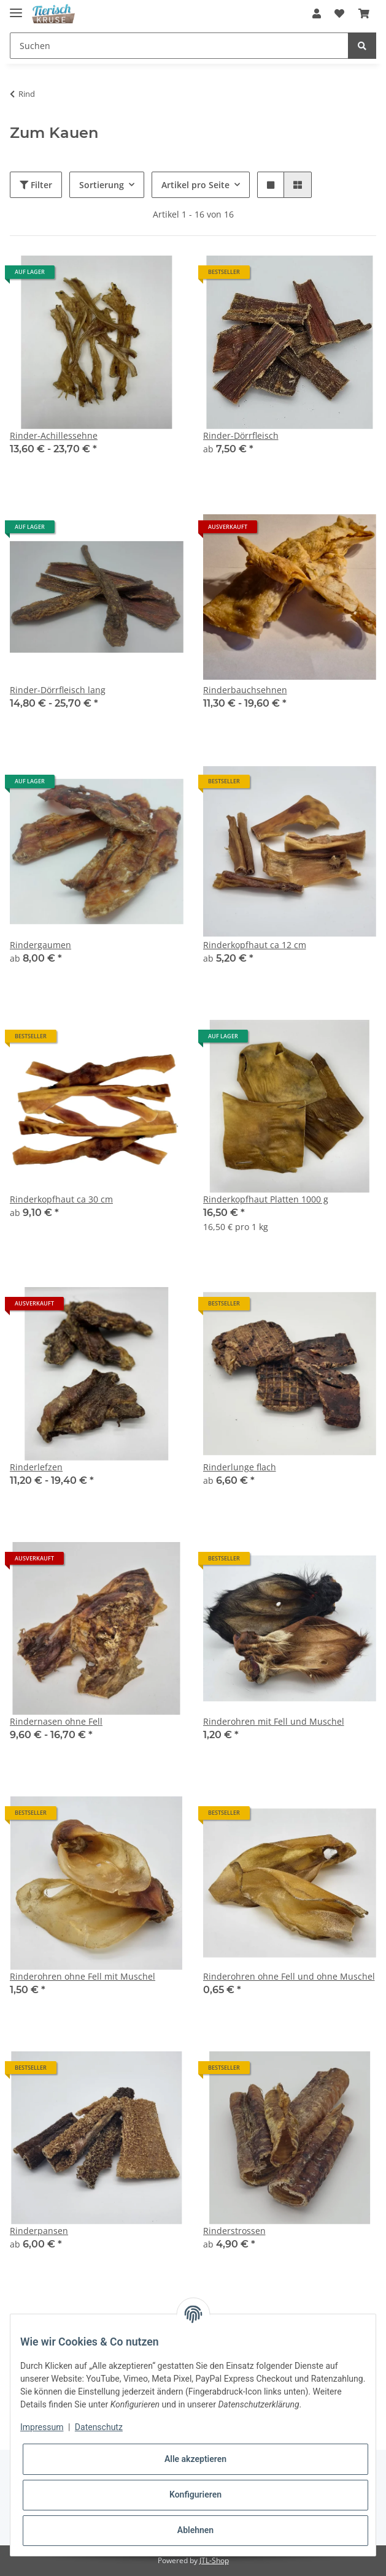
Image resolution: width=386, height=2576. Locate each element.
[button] (317, 13)
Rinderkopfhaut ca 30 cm (61, 1199)
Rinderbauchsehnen (245, 690)
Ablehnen (195, 2530)
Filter (36, 185)
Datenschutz (99, 2427)
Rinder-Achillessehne (54, 435)
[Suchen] (179, 45)
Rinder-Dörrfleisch (241, 435)
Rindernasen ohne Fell (56, 1721)
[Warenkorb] (364, 13)
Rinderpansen (39, 2230)
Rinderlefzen (36, 1467)
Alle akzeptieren (195, 2459)
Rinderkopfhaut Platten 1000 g (265, 1199)
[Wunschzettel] (339, 13)
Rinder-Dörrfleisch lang (58, 690)
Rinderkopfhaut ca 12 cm (254, 945)
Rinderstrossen (234, 2230)
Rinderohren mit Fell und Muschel (273, 1721)
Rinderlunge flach (239, 1467)
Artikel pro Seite (195, 185)
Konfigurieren (195, 2494)
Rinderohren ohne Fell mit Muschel (82, 1976)
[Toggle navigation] (16, 7)
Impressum (41, 2427)
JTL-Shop (214, 2560)
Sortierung (101, 185)
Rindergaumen (40, 945)
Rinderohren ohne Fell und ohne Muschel (289, 1976)
